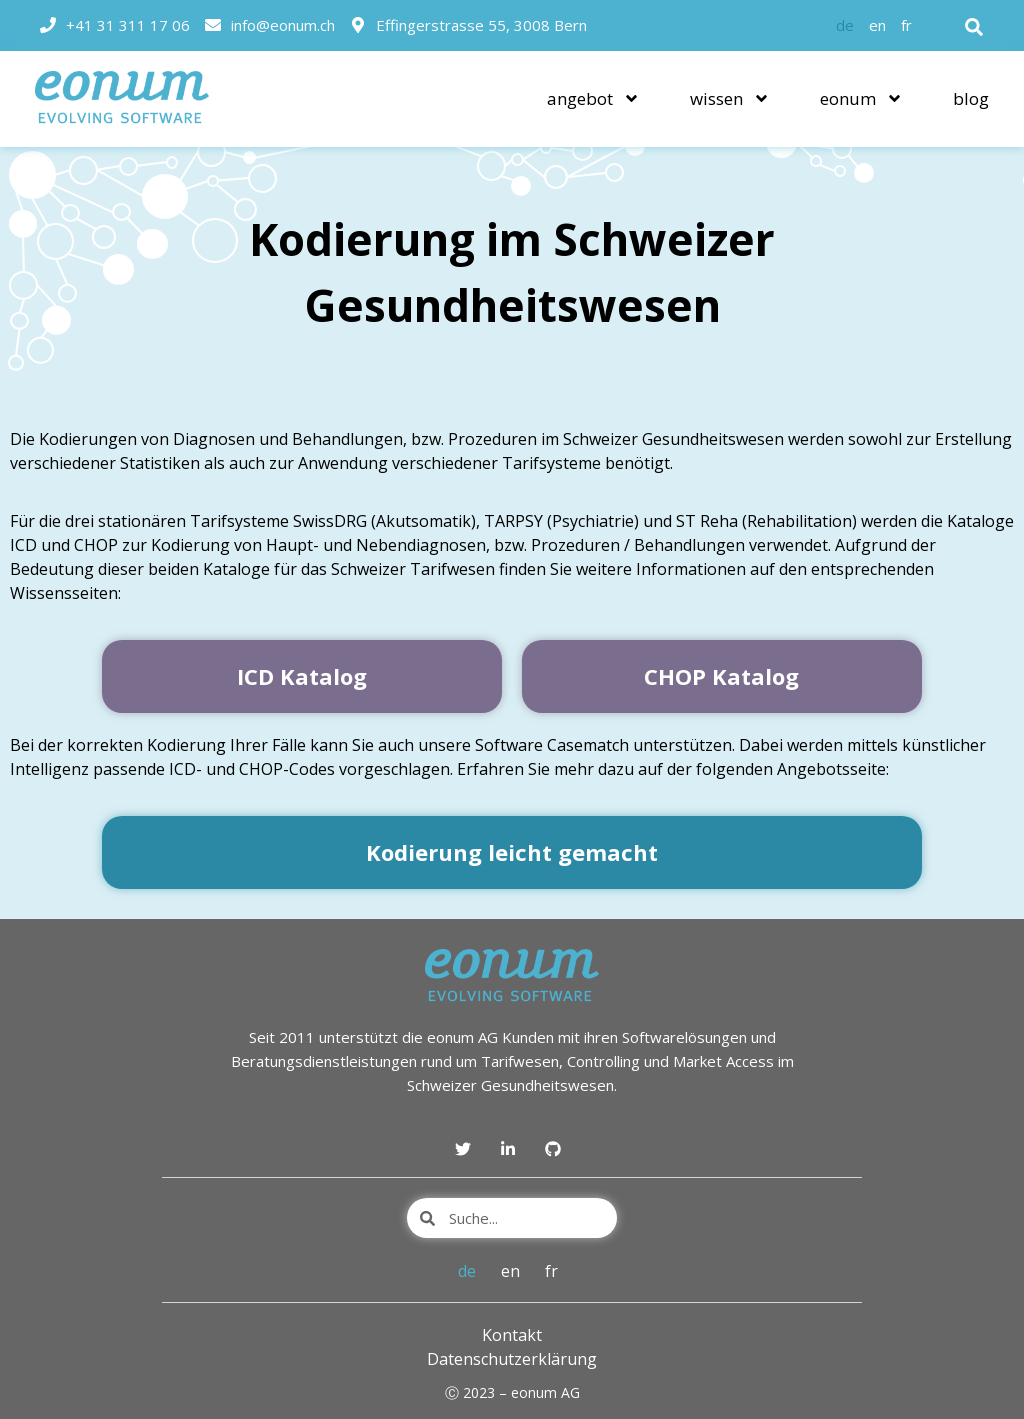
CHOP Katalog (721, 676)
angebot (593, 98)
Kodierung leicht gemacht (512, 852)
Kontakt (512, 1335)
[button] (974, 27)
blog (971, 98)
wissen (730, 98)
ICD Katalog (302, 676)
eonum (861, 98)
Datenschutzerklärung (512, 1359)
